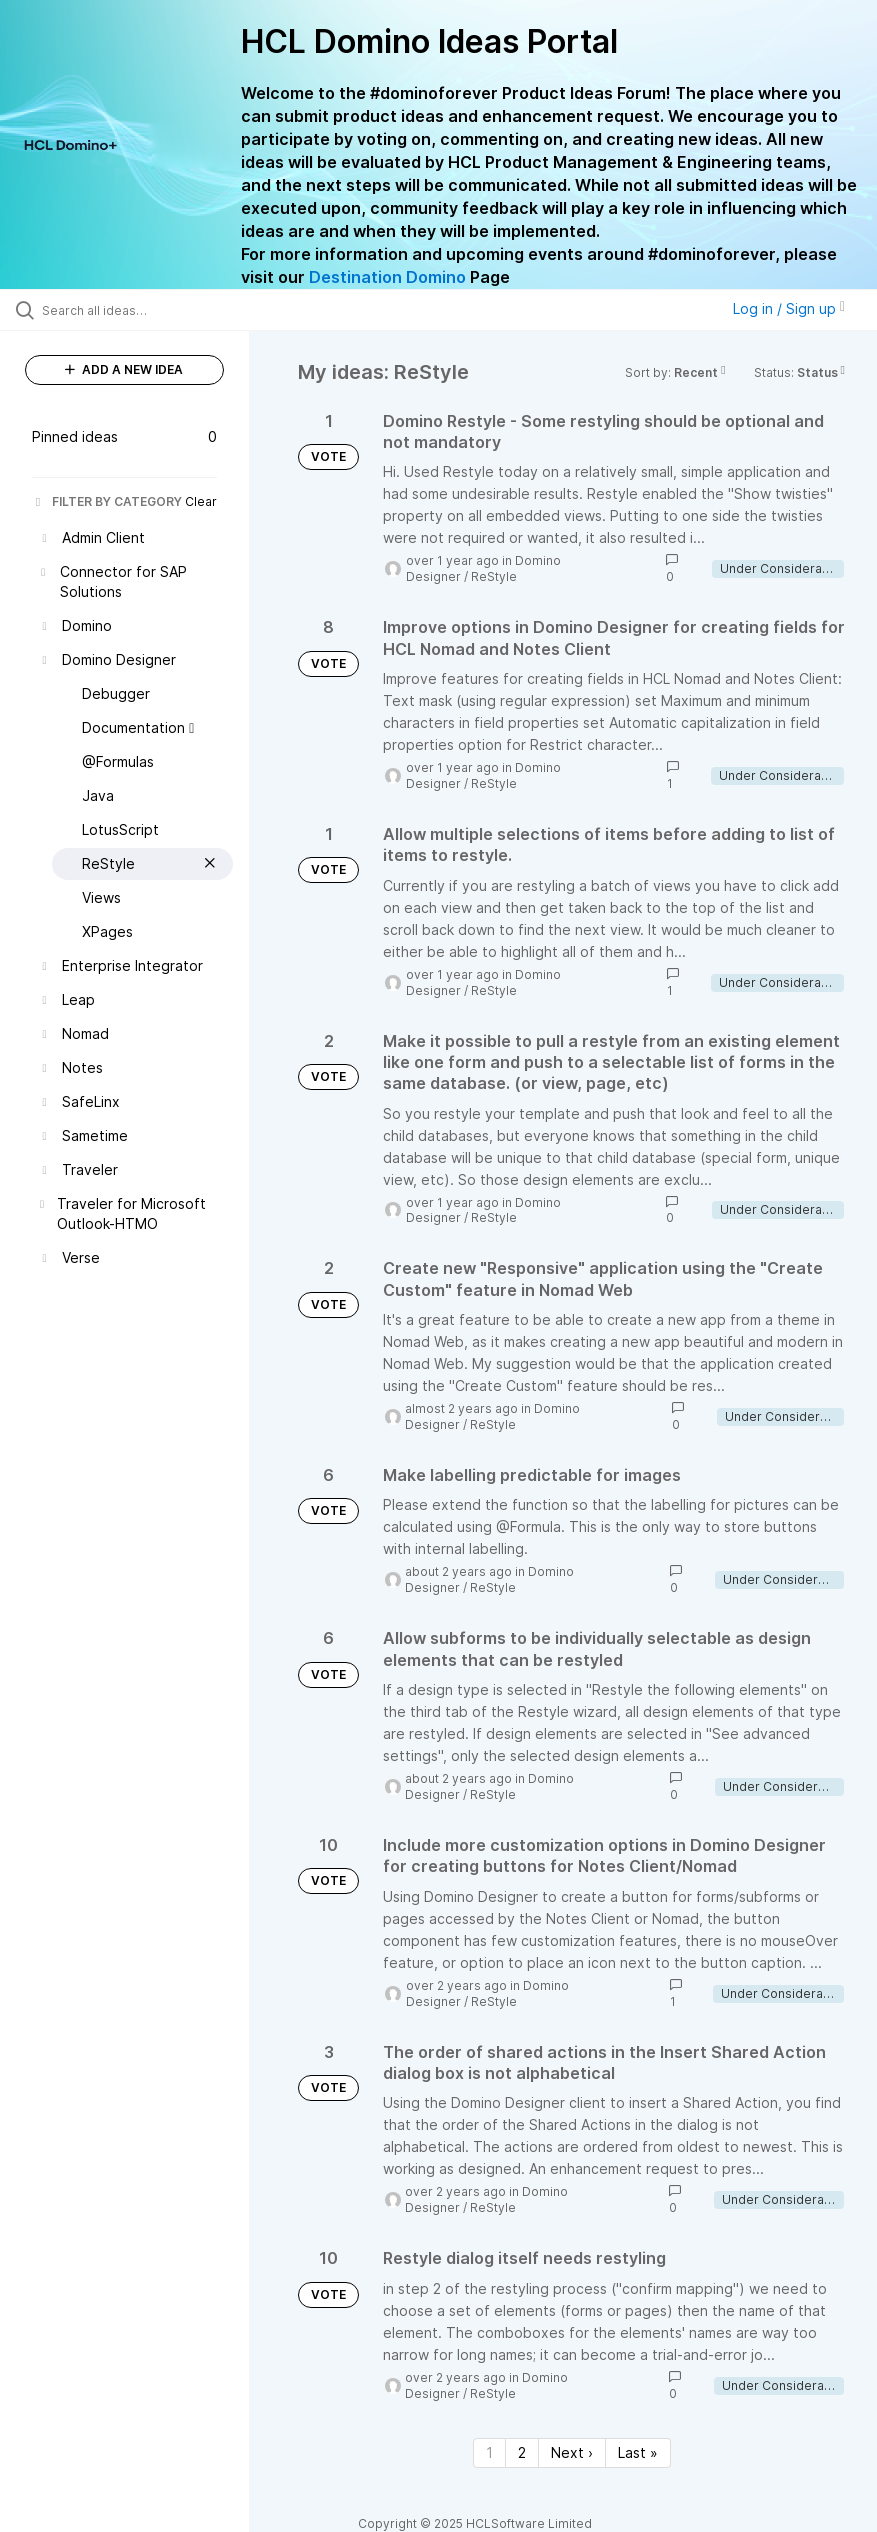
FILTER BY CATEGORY (107, 501)
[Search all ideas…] (135, 310)
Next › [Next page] (572, 2452)
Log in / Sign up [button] (789, 308)
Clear (201, 501)
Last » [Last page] (638, 2452)
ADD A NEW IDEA (124, 369)
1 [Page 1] (489, 2452)
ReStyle (494, 576)
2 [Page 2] (522, 2452)
